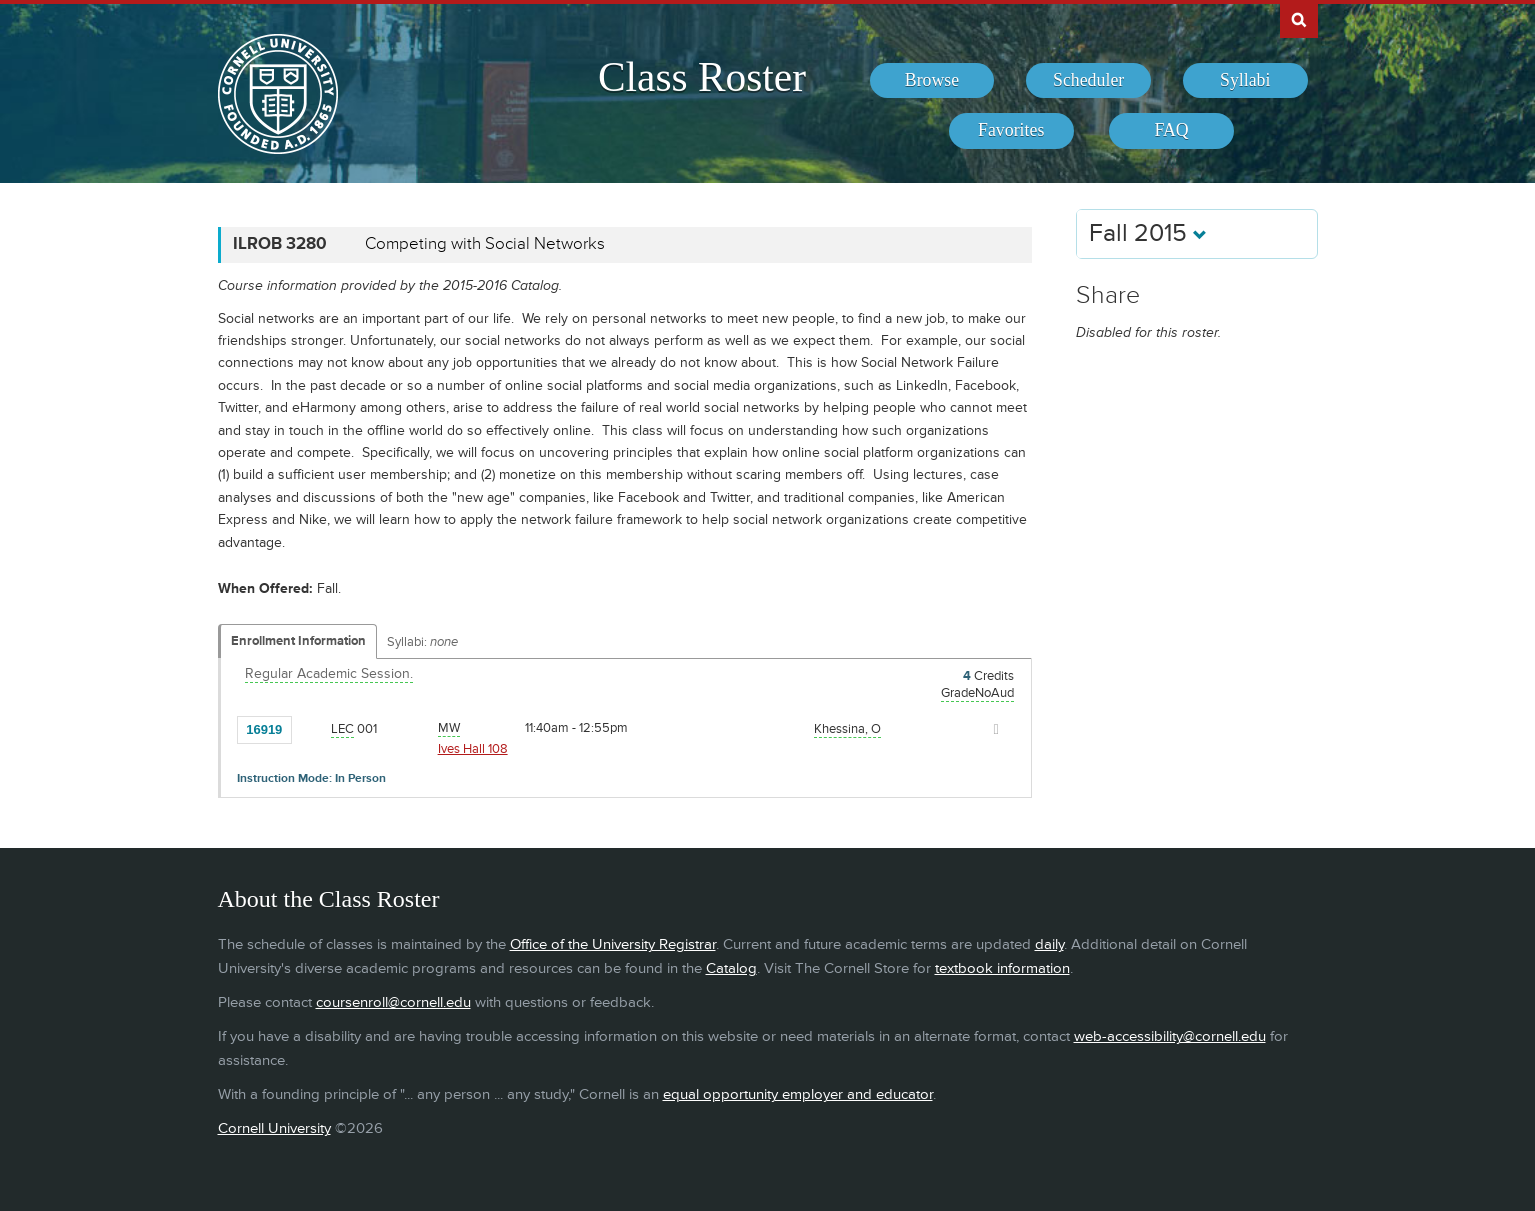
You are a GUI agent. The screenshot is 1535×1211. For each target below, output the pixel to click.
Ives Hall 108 (473, 749)
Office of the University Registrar (613, 944)
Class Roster (702, 77)
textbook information (1002, 968)
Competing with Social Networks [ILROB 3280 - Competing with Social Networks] (485, 244)
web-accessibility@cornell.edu (1170, 1036)
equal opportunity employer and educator (798, 1094)
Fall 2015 (1148, 233)
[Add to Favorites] (312, 728)
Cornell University (274, 1128)
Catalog (731, 968)
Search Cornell (1299, 19)
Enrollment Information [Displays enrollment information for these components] (298, 641)
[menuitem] (932, 81)
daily (1049, 944)
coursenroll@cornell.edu (393, 1002)
